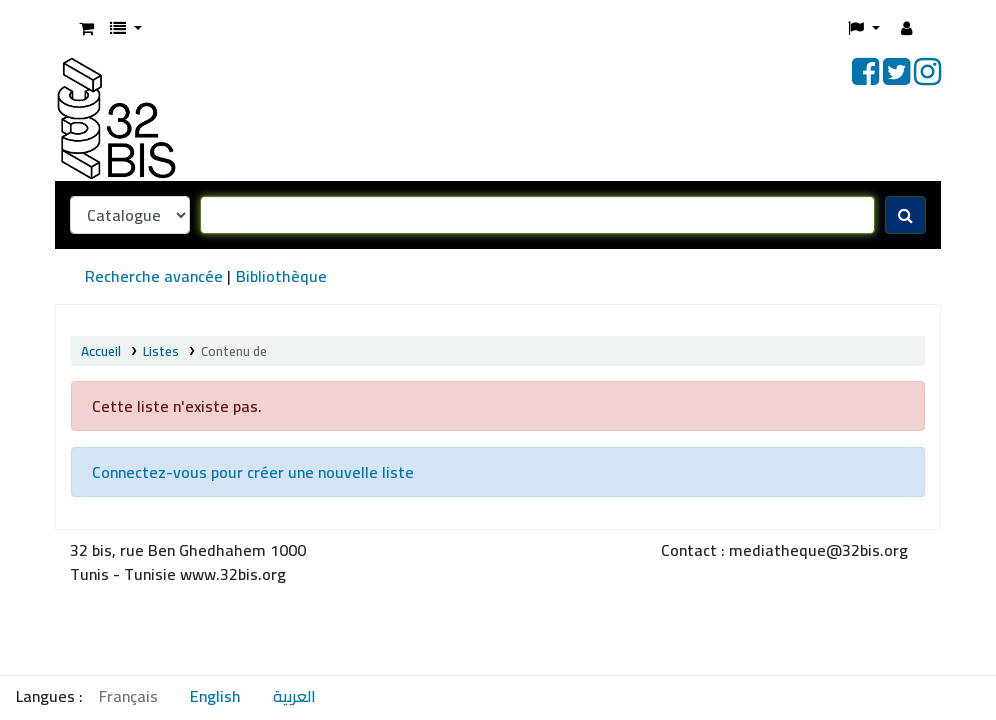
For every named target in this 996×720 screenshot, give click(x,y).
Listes (161, 351)
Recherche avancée (154, 276)
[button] (86, 28)
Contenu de (235, 351)
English (215, 696)
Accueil (101, 351)
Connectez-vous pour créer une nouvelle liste (253, 472)
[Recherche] (905, 215)
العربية (294, 696)
